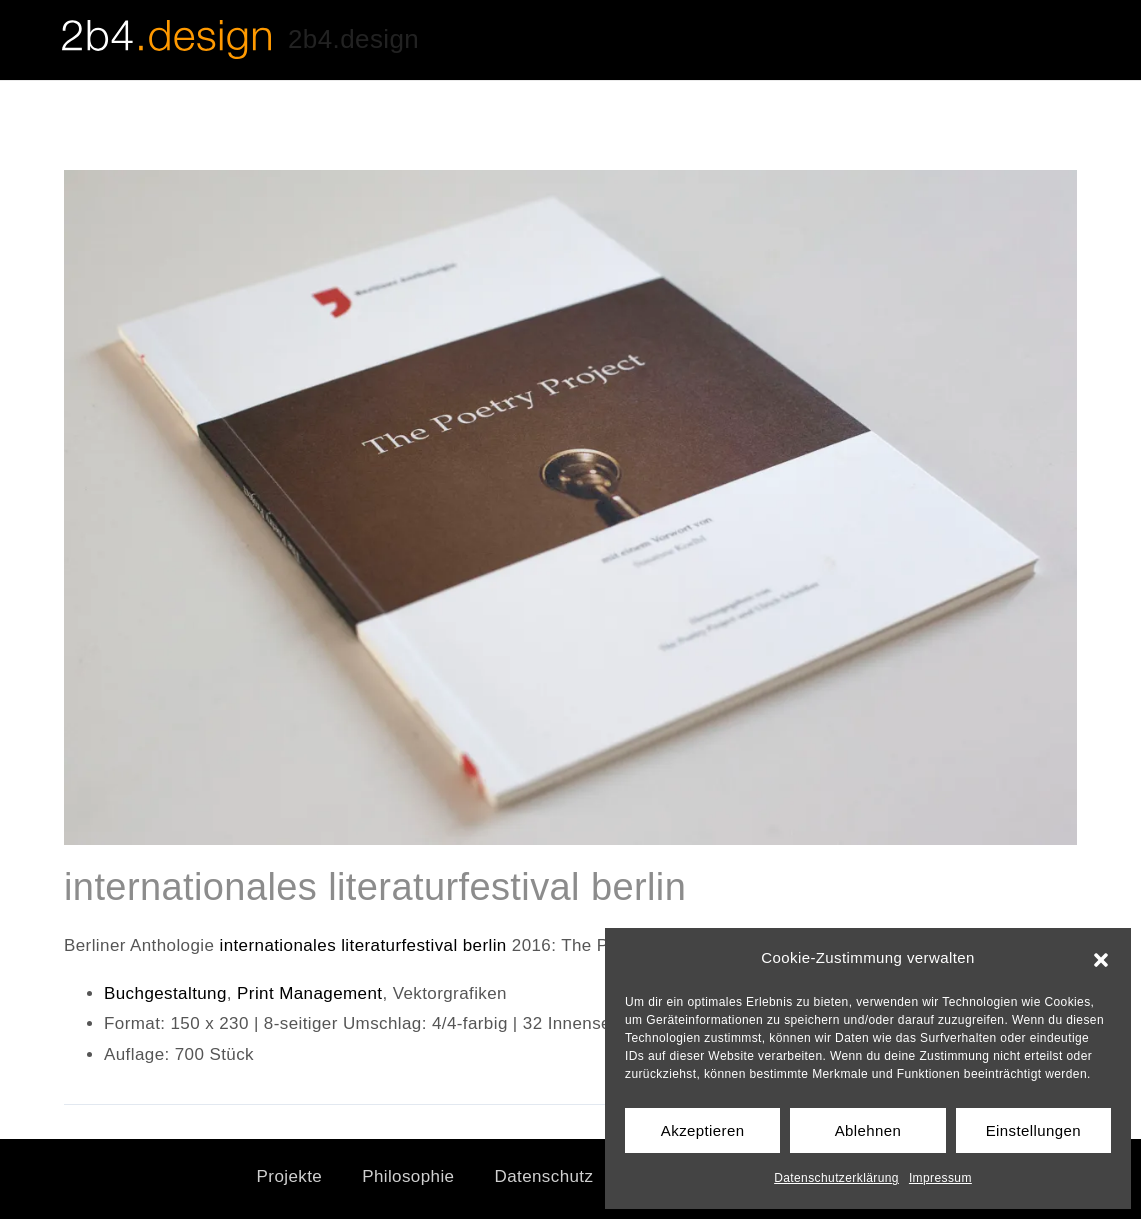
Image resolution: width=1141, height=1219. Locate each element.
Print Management (309, 993)
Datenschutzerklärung (836, 1178)
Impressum (940, 1178)
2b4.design (353, 39)
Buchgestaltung (165, 993)
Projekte (290, 1176)
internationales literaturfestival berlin (365, 945)
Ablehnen (868, 1130)
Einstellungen (1033, 1130)
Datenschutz (543, 1176)
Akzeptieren (703, 1130)
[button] (1101, 958)
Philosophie (408, 1176)
